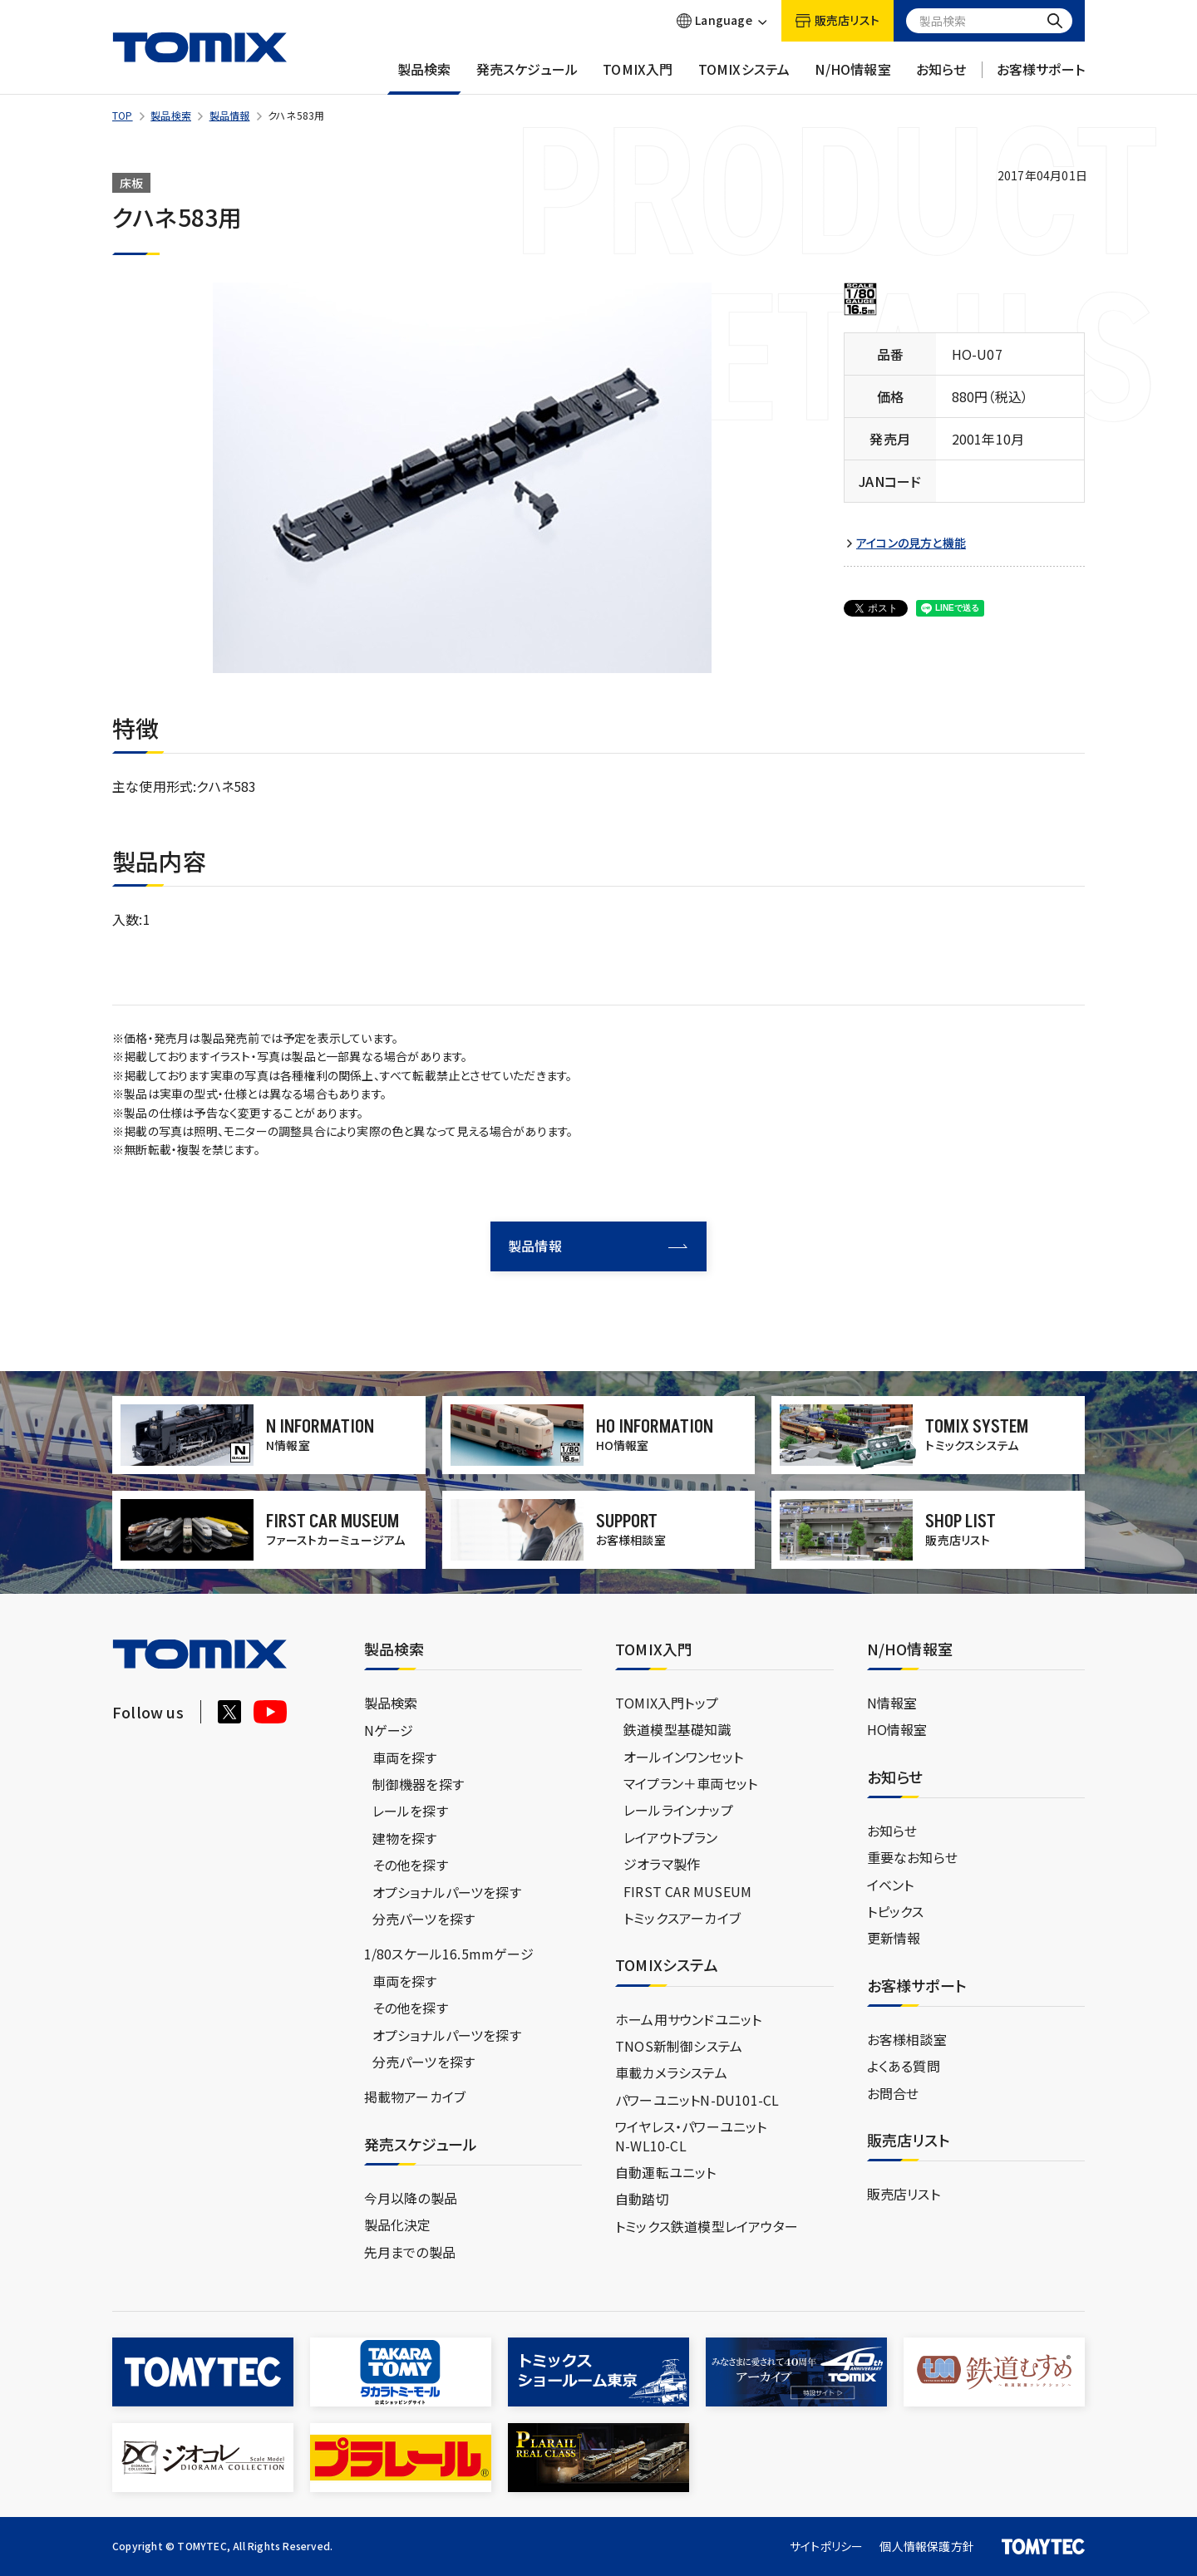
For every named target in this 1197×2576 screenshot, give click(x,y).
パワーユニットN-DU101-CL (697, 2100)
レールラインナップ (678, 1810)
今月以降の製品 (410, 2198)
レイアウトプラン (670, 1837)
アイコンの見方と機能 (911, 543)
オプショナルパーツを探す (446, 1892)
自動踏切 (642, 2199)
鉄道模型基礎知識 (677, 1729)
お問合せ (893, 2093)
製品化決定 (397, 2224)
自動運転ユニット (666, 2172)
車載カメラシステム (671, 2072)
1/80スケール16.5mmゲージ (449, 1954)
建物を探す (404, 1838)
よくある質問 (903, 2066)
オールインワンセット (683, 1757)
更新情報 (894, 1938)
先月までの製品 (410, 2252)
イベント (890, 1885)
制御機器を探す (418, 1784)
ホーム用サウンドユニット (688, 2019)
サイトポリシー (826, 2546)
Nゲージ (389, 1730)
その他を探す (410, 1865)
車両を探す (404, 1757)
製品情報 (229, 115)
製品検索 (424, 77)
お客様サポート (1041, 77)
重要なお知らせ (912, 1857)
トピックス (895, 1911)
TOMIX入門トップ (666, 1703)
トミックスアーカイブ (682, 1918)
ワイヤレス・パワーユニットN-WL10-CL (691, 2135)
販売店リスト (903, 2194)
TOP (122, 115)
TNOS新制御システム (678, 2046)
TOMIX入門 (637, 77)
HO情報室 (897, 1729)
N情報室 (892, 1703)
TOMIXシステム (744, 77)
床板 (131, 183)
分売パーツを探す (423, 1919)
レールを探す (410, 1811)
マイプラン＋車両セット (690, 1783)
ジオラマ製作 (661, 1864)
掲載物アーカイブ (415, 2097)
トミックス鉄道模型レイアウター (706, 2226)
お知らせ (941, 77)
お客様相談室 (907, 2039)
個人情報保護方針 (926, 2546)
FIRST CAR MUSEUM (687, 1891)
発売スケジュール (527, 77)
